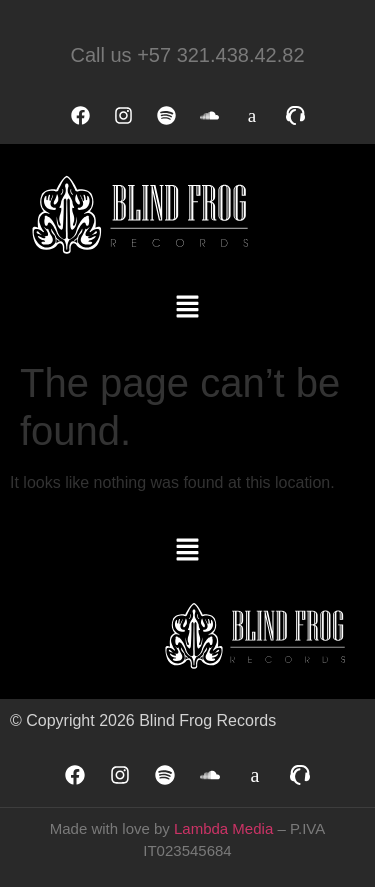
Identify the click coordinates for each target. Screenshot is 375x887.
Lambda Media (223, 828)
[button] (187, 308)
